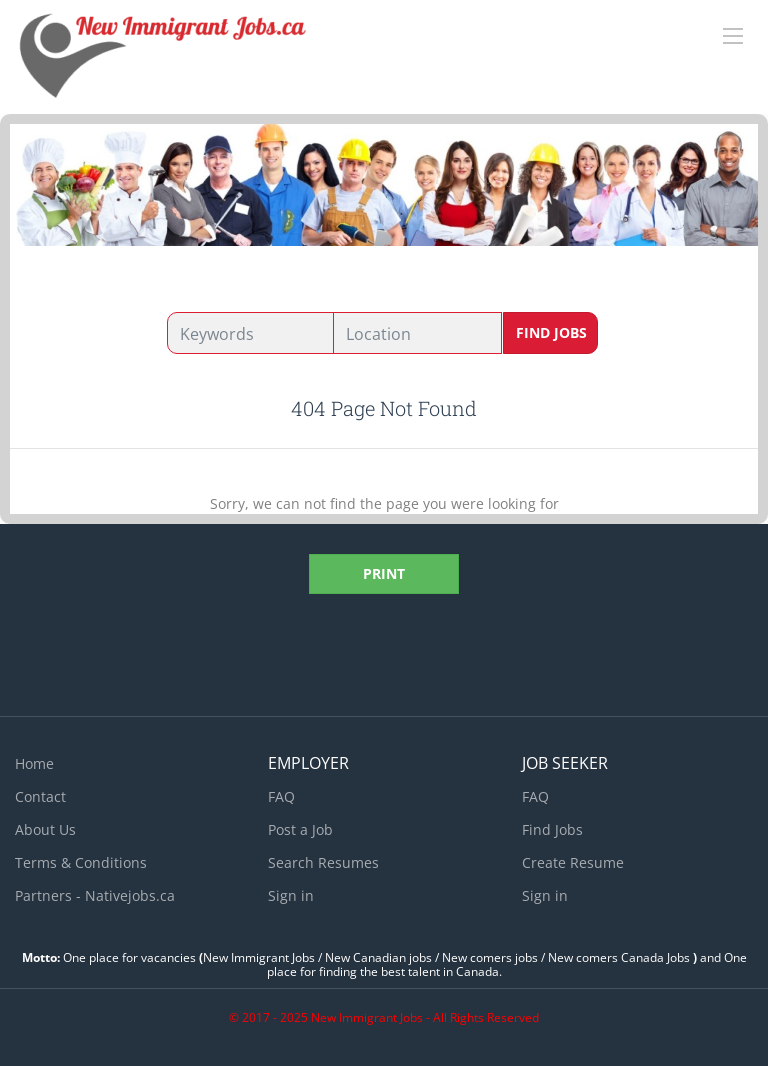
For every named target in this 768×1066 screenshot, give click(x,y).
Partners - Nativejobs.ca (95, 895)
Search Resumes (323, 862)
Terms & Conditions (81, 862)
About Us (45, 829)
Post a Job (300, 829)
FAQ (281, 796)
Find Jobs (551, 332)
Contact (40, 796)
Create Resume (573, 862)
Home (34, 763)
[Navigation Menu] (733, 36)
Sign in (291, 895)
